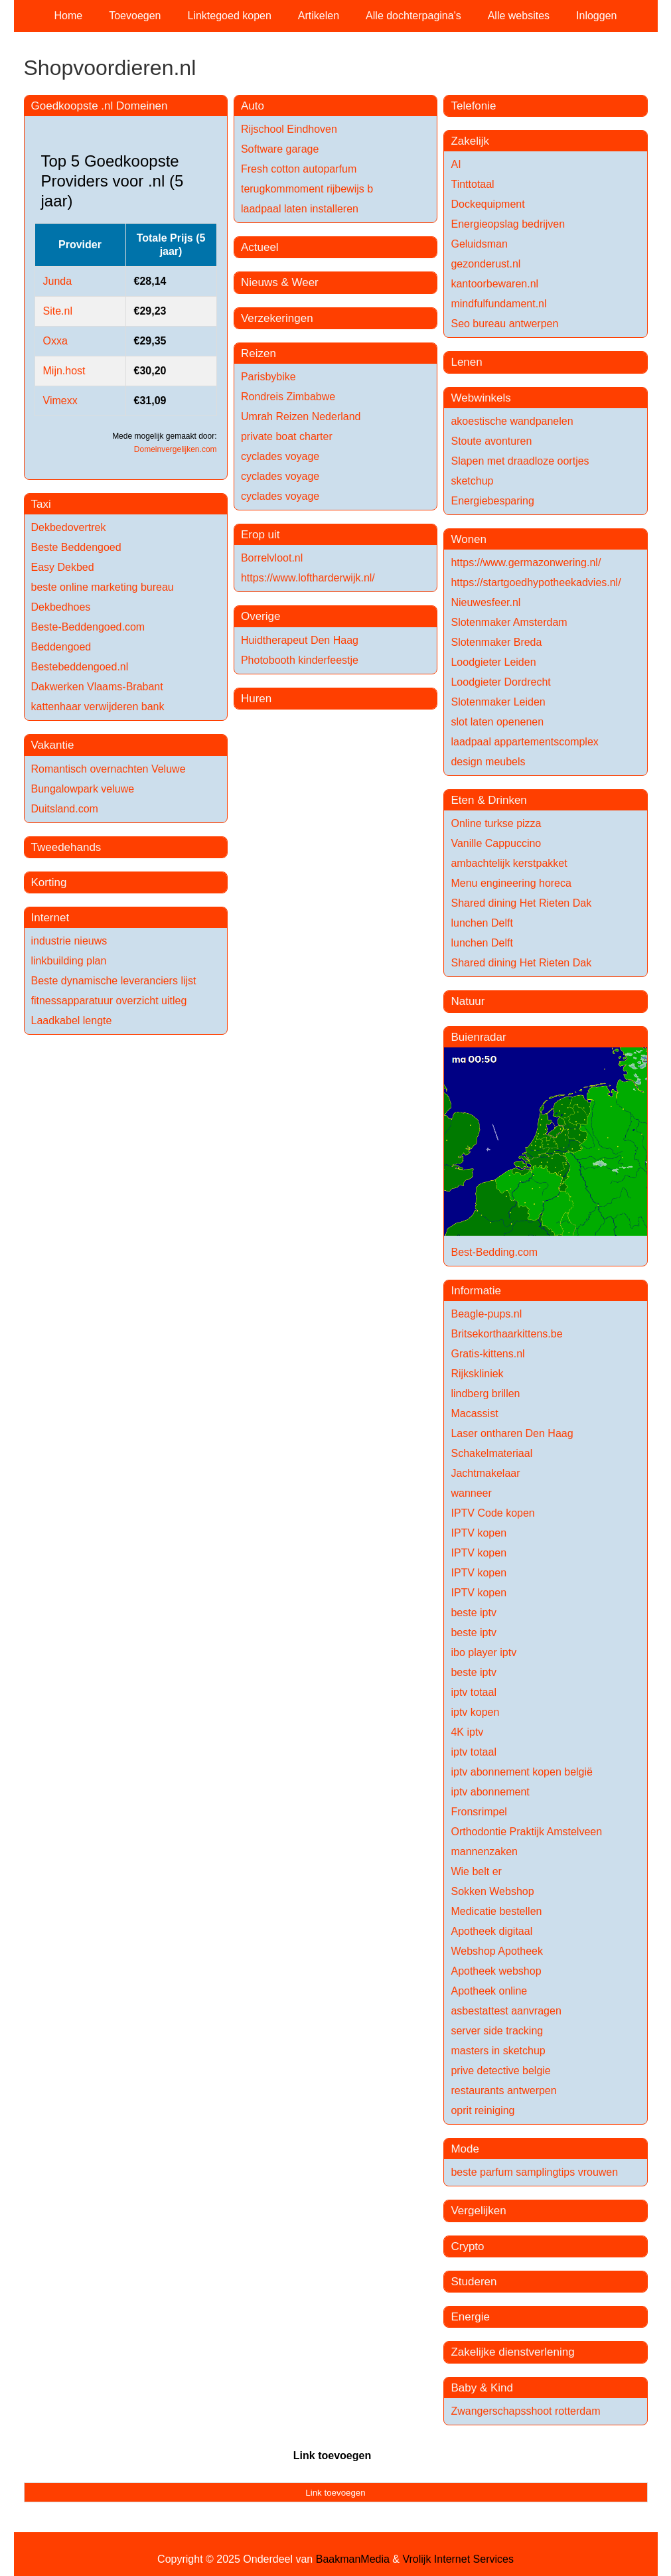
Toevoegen (135, 15)
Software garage (280, 149)
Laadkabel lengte (71, 1020)
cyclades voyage (280, 456)
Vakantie (52, 745)
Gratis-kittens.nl (487, 1353)
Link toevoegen (332, 2455)
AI (456, 164)
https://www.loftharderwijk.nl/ (308, 577)
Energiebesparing (492, 500)
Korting (49, 882)
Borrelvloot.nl (272, 558)
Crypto (467, 2246)
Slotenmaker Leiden (498, 702)
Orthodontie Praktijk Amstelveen (526, 1831)
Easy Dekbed (62, 567)
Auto (252, 106)
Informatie (476, 1290)
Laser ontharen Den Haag (512, 1433)
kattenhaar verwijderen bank (98, 706)
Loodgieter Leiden (493, 662)
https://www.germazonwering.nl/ (526, 562)
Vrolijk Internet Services (457, 2559)
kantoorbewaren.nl (494, 283)
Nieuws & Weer (280, 282)
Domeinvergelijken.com (175, 449)
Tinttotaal (472, 184)
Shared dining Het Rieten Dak (521, 903)
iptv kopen (475, 1712)
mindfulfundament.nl (498, 303)
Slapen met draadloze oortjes (520, 461)
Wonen (468, 539)
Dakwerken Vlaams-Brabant (97, 686)
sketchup (472, 481)
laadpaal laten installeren (299, 208)
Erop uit (260, 534)
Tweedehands (66, 847)
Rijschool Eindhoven (289, 129)
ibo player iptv (483, 1652)
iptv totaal (473, 1692)
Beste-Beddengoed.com (88, 627)
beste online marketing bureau (102, 587)
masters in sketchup (498, 2050)
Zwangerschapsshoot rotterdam (525, 2411)
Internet (50, 917)
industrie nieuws (69, 941)
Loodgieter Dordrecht (500, 682)
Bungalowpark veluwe (83, 789)
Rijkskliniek (477, 1373)
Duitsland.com (64, 808)
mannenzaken (484, 1851)
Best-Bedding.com (494, 1252)
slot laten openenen (497, 721)
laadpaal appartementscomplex (524, 741)
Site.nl (57, 311)
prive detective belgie (500, 2070)
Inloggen (596, 15)
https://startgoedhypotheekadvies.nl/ (536, 582)
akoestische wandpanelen (512, 421)
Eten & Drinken (488, 800)
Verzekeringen (277, 318)
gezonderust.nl (485, 263)
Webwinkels (480, 398)
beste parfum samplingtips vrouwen (534, 2172)
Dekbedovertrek (68, 527)
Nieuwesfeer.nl (485, 602)
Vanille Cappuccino (496, 843)
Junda (57, 281)
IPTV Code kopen (492, 1513)
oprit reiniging (482, 2110)
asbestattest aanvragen (506, 2010)
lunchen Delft (481, 923)
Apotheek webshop (496, 1971)
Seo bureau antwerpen (504, 323)
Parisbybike (268, 376)
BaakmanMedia (353, 2559)
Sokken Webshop (492, 1891)
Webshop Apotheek (496, 1951)
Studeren (473, 2281)
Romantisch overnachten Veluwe (108, 769)
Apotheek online (489, 1991)
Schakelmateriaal (491, 1453)
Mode (465, 2149)
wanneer (471, 1493)
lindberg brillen (485, 1393)
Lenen (466, 362)
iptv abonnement (490, 1791)
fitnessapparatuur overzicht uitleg (109, 1000)
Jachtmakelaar (485, 1473)
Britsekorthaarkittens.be (506, 1333)
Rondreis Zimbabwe (288, 396)
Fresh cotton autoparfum (298, 169)
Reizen (258, 353)
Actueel (260, 247)
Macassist (474, 1413)
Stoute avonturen (491, 441)
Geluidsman (479, 244)
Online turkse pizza (496, 823)
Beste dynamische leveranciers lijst (113, 980)
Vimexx (60, 400)
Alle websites (519, 15)
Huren (256, 698)
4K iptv (467, 1732)
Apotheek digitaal (491, 1931)
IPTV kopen (478, 1533)
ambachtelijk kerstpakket (509, 863)
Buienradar (478, 1037)
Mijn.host (64, 370)
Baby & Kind (482, 2388)
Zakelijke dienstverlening (512, 2352)
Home (68, 15)
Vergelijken (478, 2210)
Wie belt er (476, 1871)
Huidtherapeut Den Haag (299, 640)
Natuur (468, 1001)
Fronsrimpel (478, 1811)
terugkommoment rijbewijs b (307, 188)
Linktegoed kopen (229, 15)
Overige (261, 616)
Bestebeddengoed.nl (80, 666)
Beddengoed (61, 646)
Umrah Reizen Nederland (301, 416)
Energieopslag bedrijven (508, 224)
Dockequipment (487, 204)
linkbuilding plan (69, 960)
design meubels (488, 761)
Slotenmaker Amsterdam (509, 622)
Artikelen (318, 15)
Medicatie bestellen (496, 1911)
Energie (470, 2317)
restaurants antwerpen (503, 2090)
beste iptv (473, 1612)
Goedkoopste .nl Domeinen (99, 106)
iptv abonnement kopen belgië (522, 1772)
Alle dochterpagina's (413, 15)
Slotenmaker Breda (496, 642)
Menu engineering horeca (511, 883)
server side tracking (497, 2030)
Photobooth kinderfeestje (299, 660)
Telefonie (473, 106)
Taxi (41, 504)
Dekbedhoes (61, 607)
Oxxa (55, 340)
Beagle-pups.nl (486, 1314)
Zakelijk (470, 141)
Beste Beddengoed (76, 547)
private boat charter (287, 436)
